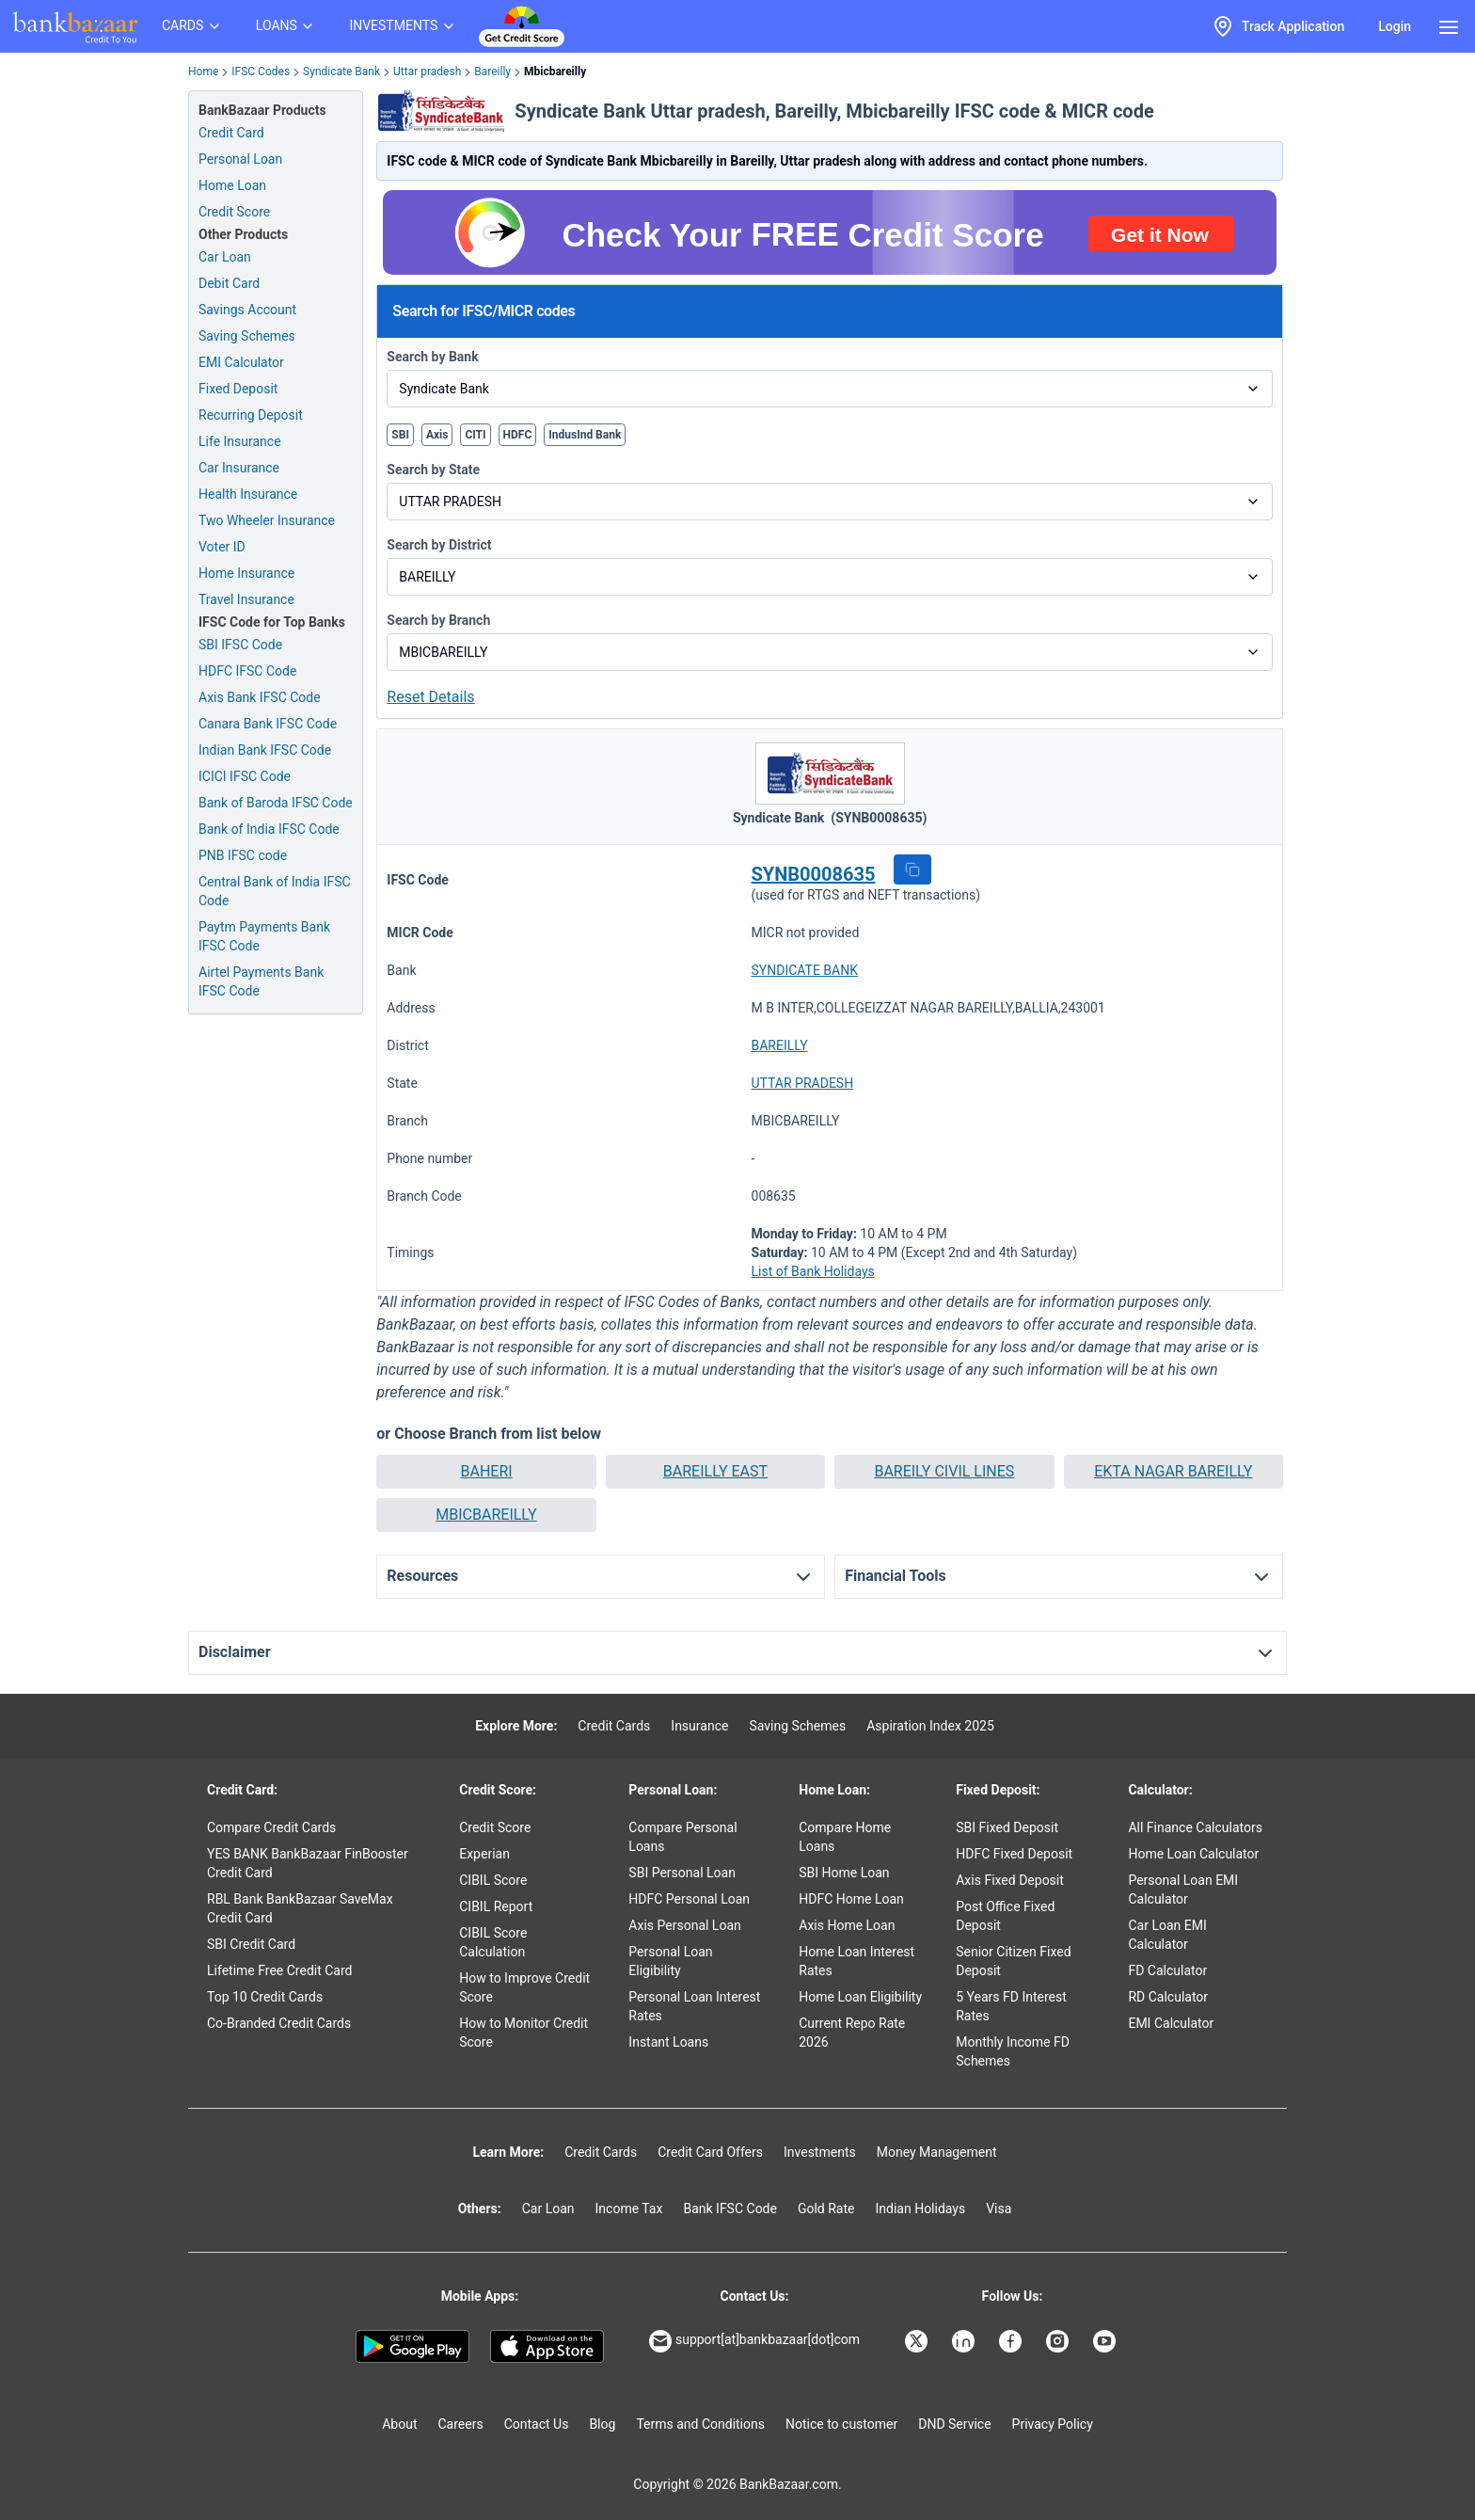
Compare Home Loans (845, 1837)
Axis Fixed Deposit (1010, 1880)
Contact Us (536, 2424)
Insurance (699, 1725)
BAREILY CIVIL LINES (944, 1471)
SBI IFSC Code (240, 644)
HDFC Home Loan (851, 1898)
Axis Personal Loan (684, 1925)
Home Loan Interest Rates (856, 1961)
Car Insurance (238, 467)
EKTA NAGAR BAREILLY (1173, 1471)
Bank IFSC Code (730, 2208)
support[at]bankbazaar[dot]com (754, 2341)
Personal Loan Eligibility (670, 1961)
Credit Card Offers (710, 2152)
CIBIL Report (495, 1906)
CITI (475, 434)
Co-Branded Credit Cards (279, 2023)
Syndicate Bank (341, 71)
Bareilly (492, 71)
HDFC (517, 434)
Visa (998, 2208)
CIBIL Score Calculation (493, 1942)
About (399, 2424)
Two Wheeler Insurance (266, 520)
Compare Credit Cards (271, 1827)
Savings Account (247, 309)
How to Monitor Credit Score (523, 2032)
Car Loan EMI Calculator (1167, 1935)
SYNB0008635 (814, 874)
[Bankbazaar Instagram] (1059, 2341)
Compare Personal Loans (682, 1837)
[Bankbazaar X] (918, 2341)
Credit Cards (614, 1725)
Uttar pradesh (427, 71)
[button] (912, 869)
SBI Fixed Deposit (1007, 1827)
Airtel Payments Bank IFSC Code (261, 981)
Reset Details (430, 697)
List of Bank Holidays (813, 1271)
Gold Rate (826, 2208)
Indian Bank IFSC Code (264, 750)
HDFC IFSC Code (247, 670)
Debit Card (229, 283)
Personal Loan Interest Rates (694, 2006)
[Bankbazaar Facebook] (1012, 2341)
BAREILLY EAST (715, 1471)
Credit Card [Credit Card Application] (231, 132)
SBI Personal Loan (682, 1872)
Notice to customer (841, 2424)
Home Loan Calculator (1193, 1853)
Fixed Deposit (238, 388)
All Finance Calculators (1194, 1827)
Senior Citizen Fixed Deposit (1013, 1961)
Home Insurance (246, 573)
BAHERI (486, 1471)
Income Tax (629, 2208)
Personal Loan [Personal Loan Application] (240, 159)
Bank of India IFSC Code (269, 829)
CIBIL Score (493, 1880)
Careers (461, 2424)
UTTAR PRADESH (803, 1083)
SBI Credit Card (251, 1944)
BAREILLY (780, 1045)
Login (1394, 26)
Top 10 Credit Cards (265, 1996)
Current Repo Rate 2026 (852, 2032)
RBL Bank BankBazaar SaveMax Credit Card (300, 1908)
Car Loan (224, 256)
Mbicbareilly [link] (555, 71)
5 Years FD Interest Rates (1011, 2006)
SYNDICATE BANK (805, 970)
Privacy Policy (1052, 2424)
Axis (437, 434)
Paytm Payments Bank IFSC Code (264, 936)
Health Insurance (247, 494)
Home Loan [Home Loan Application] (232, 185)
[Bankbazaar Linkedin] (965, 2341)
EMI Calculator (241, 362)
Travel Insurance (246, 599)
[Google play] (412, 2347)
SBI (400, 434)
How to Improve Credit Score (524, 1987)
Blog (602, 2424)
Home (203, 71)
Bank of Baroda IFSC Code (275, 802)
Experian (484, 1853)
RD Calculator (1168, 1996)
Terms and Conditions (700, 2424)
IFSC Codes (260, 71)
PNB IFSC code (242, 855)
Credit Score (495, 1827)
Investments (820, 2152)
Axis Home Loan (847, 1925)
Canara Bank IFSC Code (267, 723)
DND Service (954, 2424)
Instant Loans (668, 2041)
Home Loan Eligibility (860, 1996)
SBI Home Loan (844, 1872)
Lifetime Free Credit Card (279, 1970)
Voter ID (222, 546)
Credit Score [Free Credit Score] (234, 211)
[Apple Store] (547, 2347)
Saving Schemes (246, 335)
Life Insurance (239, 441)
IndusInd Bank (584, 434)
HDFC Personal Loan (689, 1898)
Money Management (937, 2152)
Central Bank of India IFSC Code (274, 891)
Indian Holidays (920, 2208)
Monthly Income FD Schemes (1013, 2051)
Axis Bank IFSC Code (259, 697)
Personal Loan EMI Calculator (1183, 1889)
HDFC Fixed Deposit (1014, 1853)
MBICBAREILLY (486, 1514)
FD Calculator (1167, 1970)
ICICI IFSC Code (244, 776)
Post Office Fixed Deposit (1005, 1916)
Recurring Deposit (250, 415)
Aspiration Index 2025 (930, 1725)
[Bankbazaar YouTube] (1106, 2341)
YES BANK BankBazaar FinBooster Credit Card (307, 1863)
